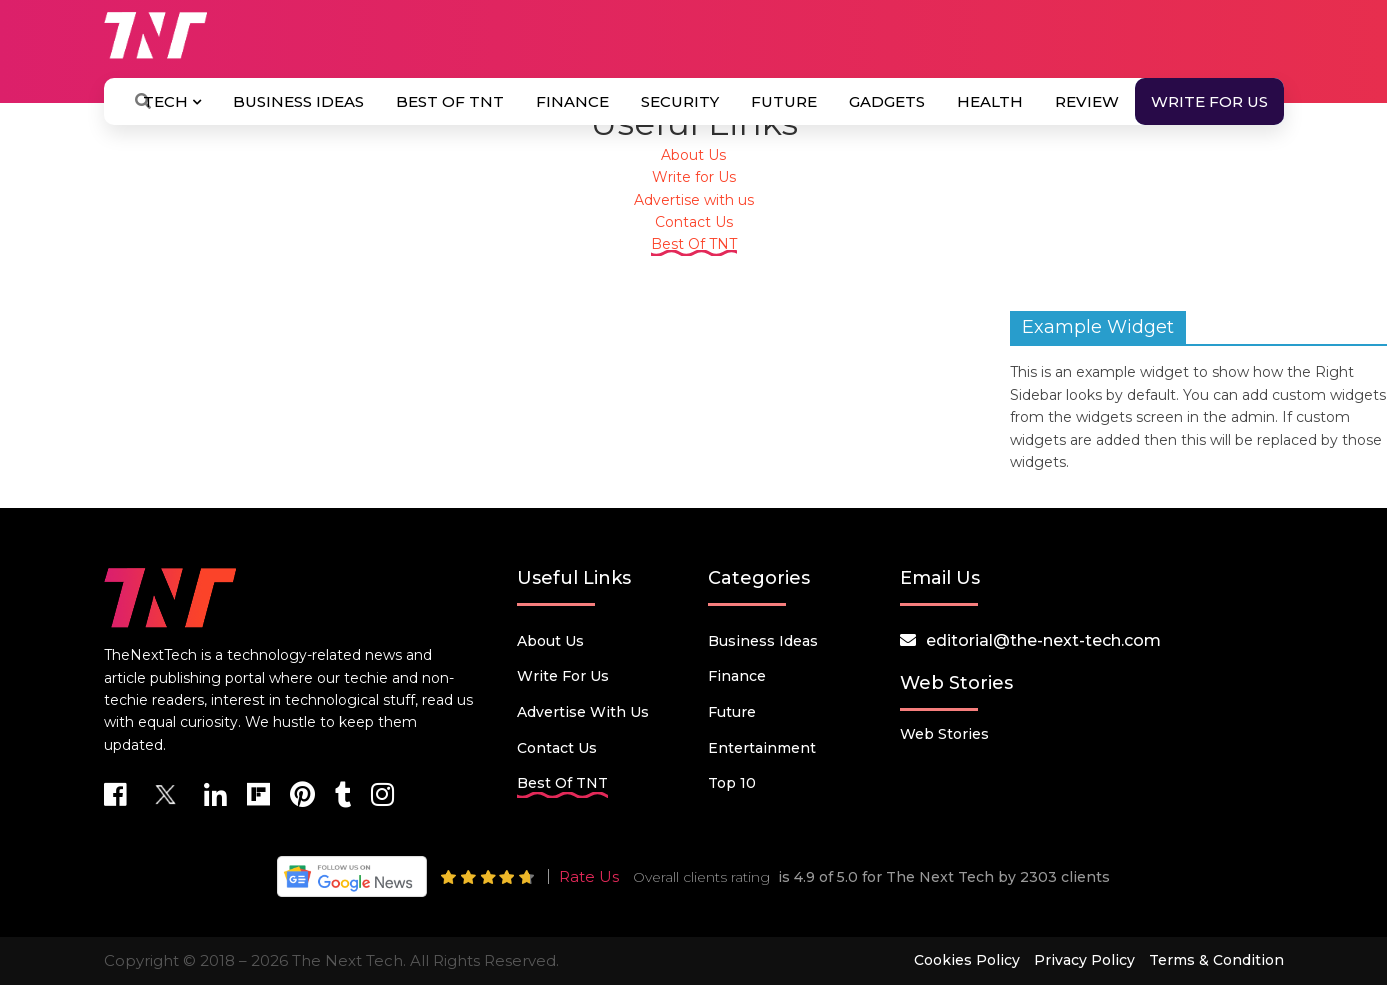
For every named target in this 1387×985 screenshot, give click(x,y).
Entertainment (762, 748)
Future (784, 101)
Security (680, 101)
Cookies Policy (967, 960)
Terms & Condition (1216, 960)
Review (1087, 101)
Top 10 (732, 783)
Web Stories (944, 734)
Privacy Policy (1084, 960)
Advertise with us (694, 200)
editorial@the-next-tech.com (1043, 640)
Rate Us (589, 876)
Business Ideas (298, 101)
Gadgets (887, 101)
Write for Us (1209, 101)
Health (990, 101)
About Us (693, 155)
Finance (572, 101)
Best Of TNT (450, 101)
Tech (172, 101)
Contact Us (694, 222)
